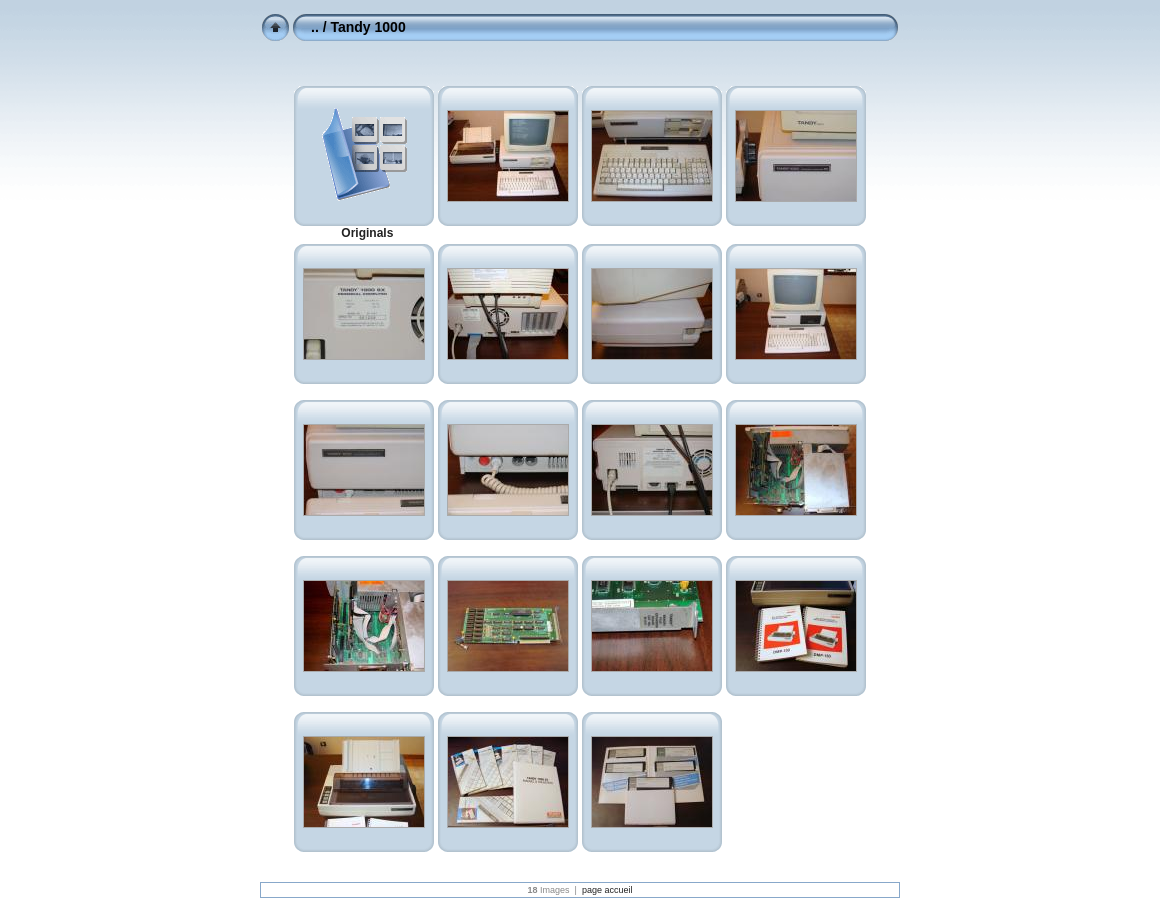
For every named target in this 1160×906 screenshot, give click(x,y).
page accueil (607, 890)
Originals (367, 233)
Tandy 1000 (367, 27)
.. (315, 27)
